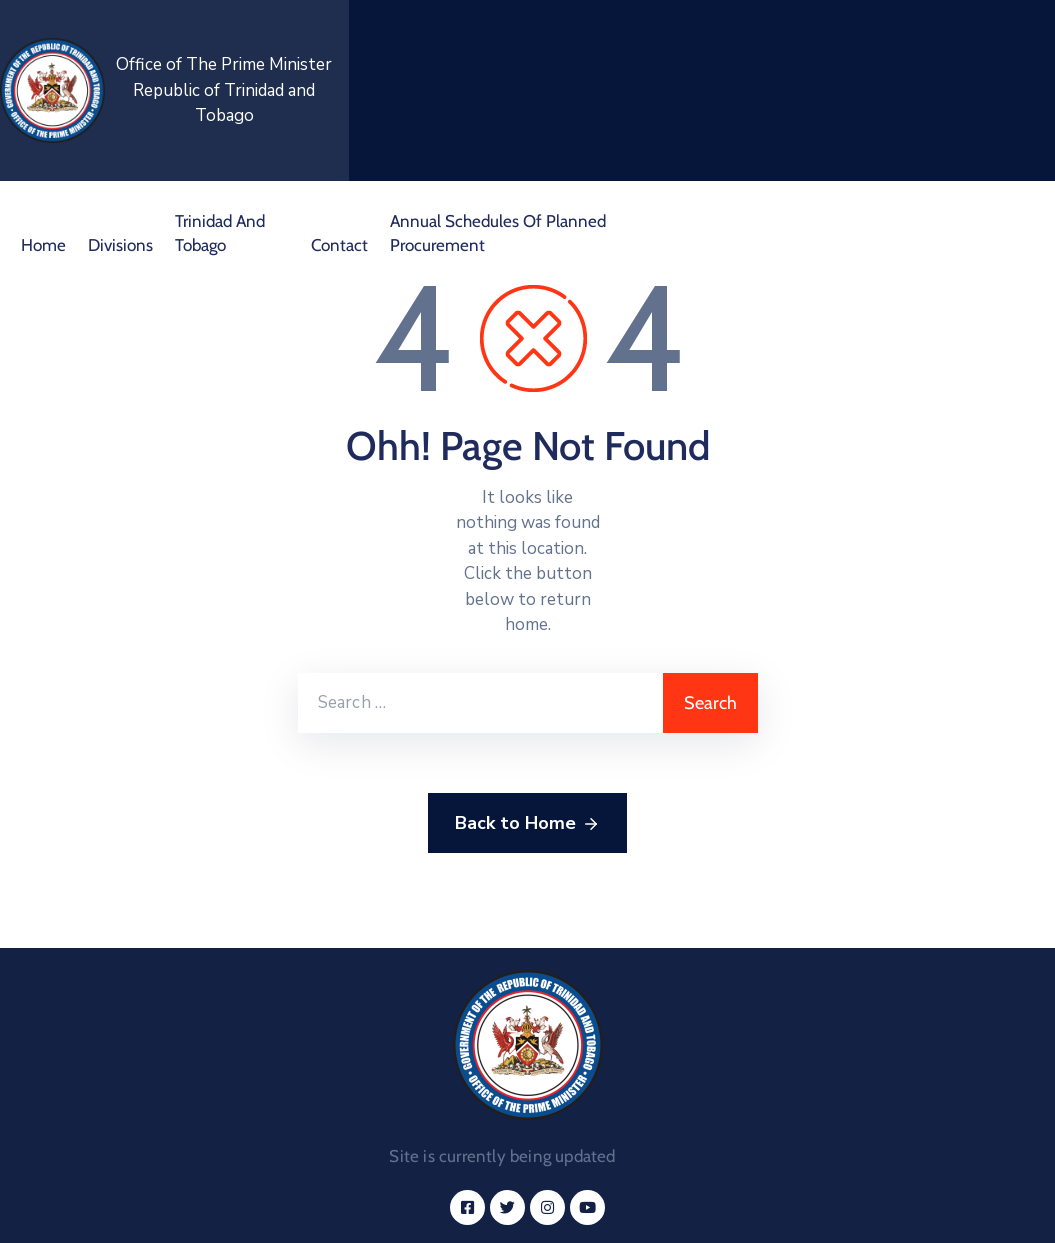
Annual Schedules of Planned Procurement (498, 233)
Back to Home (527, 824)
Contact (339, 245)
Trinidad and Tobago (220, 233)
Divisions (120, 245)
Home (43, 245)
